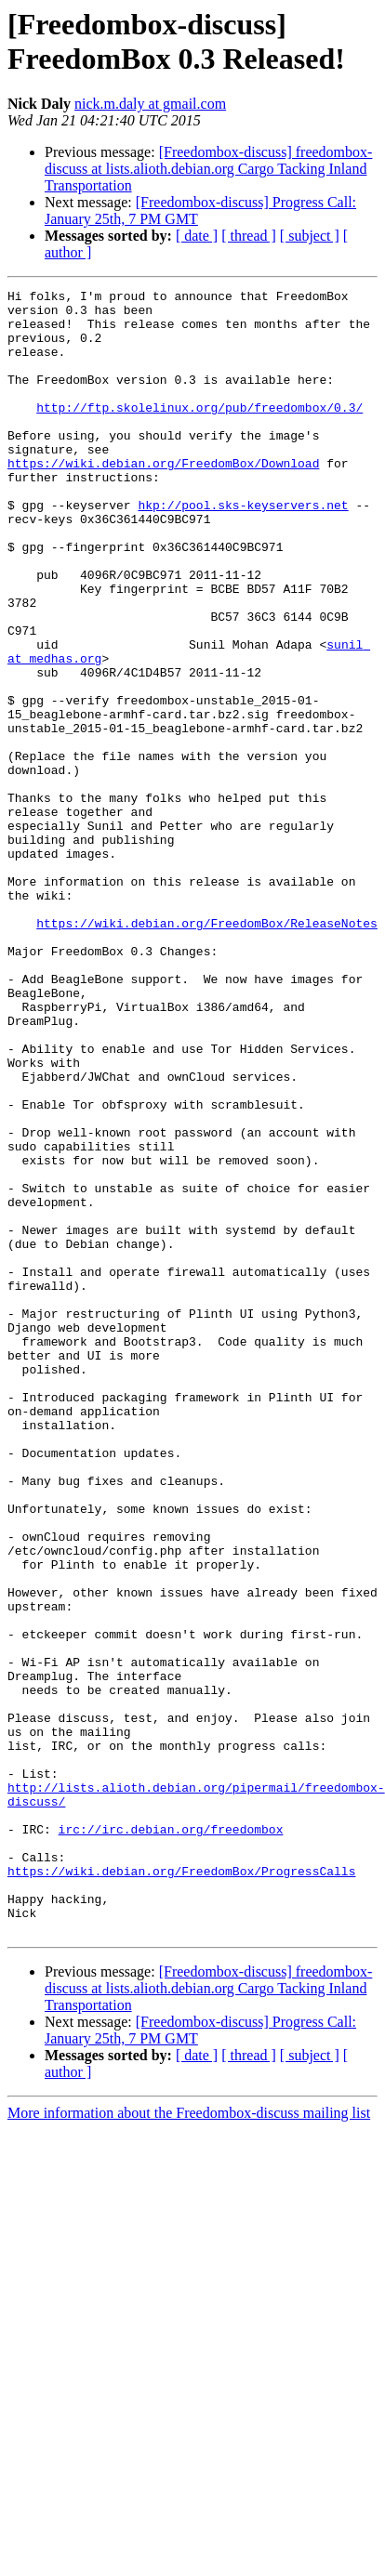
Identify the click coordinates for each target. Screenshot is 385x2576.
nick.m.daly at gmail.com (150, 104)
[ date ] (197, 235)
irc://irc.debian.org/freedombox (171, 2138)
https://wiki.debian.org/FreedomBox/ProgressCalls (181, 2188)
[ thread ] (248, 235)
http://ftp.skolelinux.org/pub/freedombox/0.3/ (199, 432)
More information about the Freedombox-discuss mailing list (188, 2442)
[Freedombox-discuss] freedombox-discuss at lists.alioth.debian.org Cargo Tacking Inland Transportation (208, 168)
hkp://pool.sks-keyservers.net (243, 549)
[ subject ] (309, 235)
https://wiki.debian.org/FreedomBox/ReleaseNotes (207, 1051)
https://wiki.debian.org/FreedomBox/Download (163, 499)
